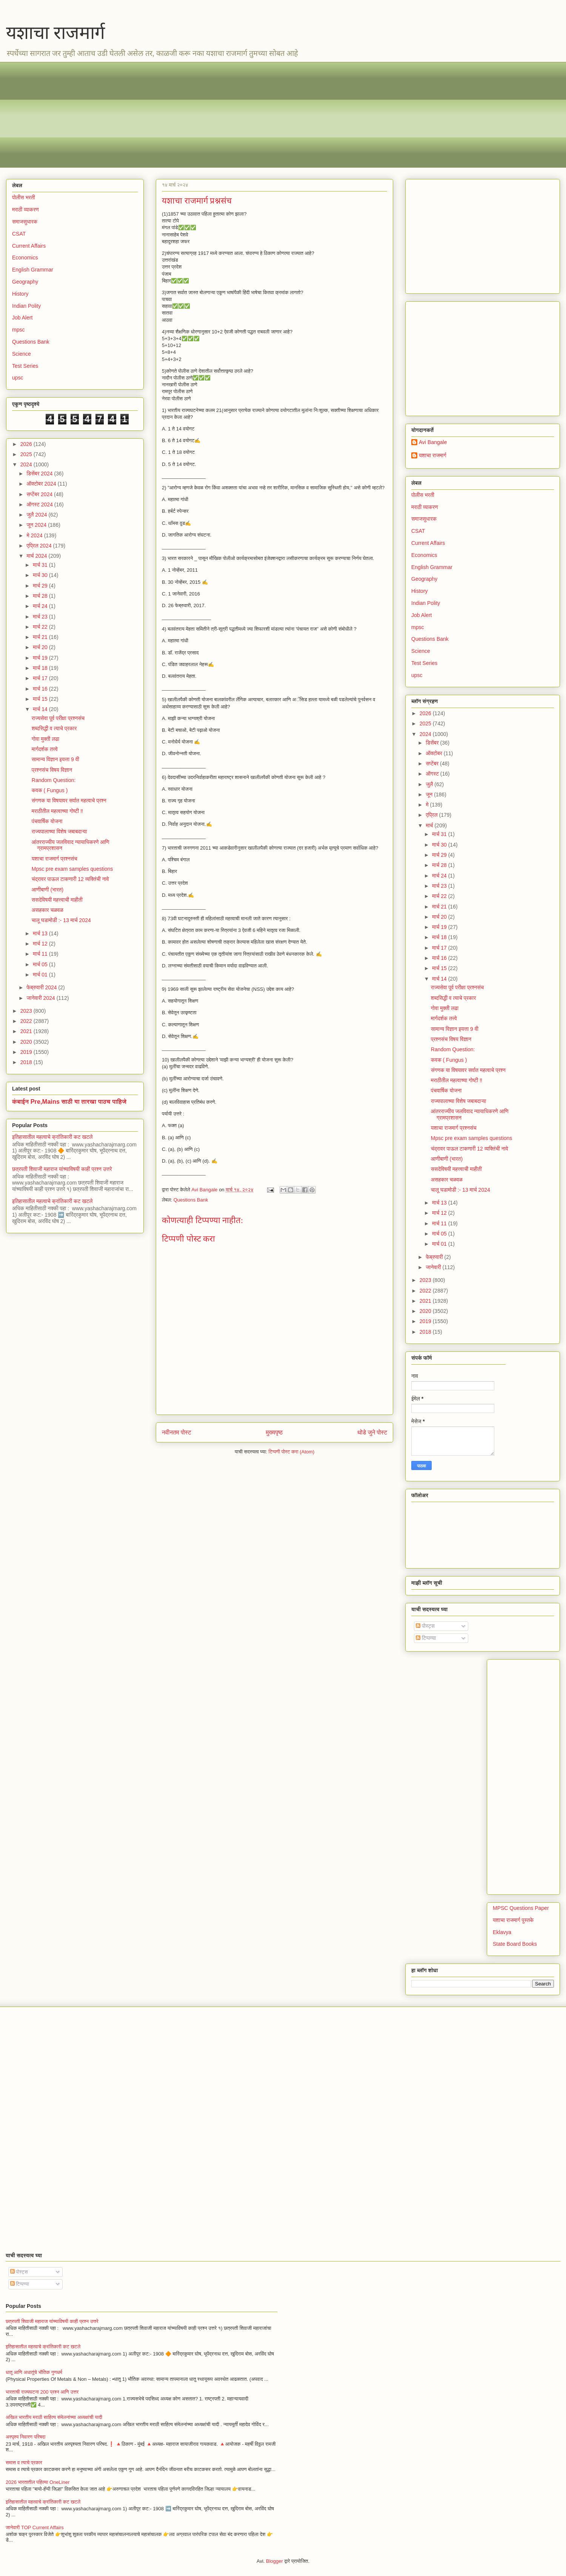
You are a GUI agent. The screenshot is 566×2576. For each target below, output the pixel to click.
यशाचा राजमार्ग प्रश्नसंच (54, 859)
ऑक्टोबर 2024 (41, 484)
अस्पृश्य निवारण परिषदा (25, 2437)
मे (428, 805)
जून (430, 794)
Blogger (274, 2561)
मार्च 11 (41, 954)
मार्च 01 (41, 975)
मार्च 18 (41, 668)
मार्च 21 (41, 637)
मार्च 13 (41, 933)
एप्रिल (432, 815)
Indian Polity (26, 306)
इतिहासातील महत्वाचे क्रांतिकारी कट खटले (52, 1137)
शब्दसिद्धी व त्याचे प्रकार (54, 728)
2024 (27, 464)
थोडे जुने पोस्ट (372, 1432)
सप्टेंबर (433, 763)
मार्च (430, 825)
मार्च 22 (41, 627)
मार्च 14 (41, 709)
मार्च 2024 (37, 556)
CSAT (19, 234)
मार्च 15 (41, 699)
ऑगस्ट (433, 774)
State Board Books (515, 1944)
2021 (27, 1031)
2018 (27, 1062)
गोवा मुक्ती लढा (45, 739)
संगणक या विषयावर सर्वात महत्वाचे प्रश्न (69, 800)
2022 (27, 1021)
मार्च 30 (41, 575)
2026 (27, 444)
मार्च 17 (41, 678)
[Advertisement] (238, 115)
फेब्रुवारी (435, 1257)
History (20, 294)
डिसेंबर (433, 743)
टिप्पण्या (426, 1638)
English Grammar (32, 270)
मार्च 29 (41, 586)
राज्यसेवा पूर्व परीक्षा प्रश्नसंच (58, 718)
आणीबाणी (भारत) (47, 890)
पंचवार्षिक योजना (47, 821)
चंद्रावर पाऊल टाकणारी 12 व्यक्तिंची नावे (70, 879)
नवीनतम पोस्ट (176, 1432)
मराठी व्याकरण (25, 210)
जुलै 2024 (37, 515)
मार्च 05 (41, 964)
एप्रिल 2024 (39, 546)
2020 (27, 1042)
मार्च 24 (41, 606)
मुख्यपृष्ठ (274, 1432)
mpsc (18, 330)
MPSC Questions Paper (521, 1908)
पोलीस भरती (23, 197)
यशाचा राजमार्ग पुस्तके (513, 1920)
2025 (27, 454)
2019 (27, 1052)
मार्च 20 (41, 647)
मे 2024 (35, 535)
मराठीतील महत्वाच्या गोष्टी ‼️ (57, 811)
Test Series (25, 366)
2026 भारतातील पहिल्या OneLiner (38, 2482)
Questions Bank (191, 1200)
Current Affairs (29, 246)
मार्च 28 (41, 596)
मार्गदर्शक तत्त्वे (45, 749)
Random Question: (54, 780)
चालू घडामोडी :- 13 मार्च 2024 (61, 920)
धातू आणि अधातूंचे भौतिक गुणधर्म (34, 2372)
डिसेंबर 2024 (40, 473)
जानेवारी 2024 (41, 998)
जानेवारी (434, 1267)
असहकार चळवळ (47, 910)
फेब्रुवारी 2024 (42, 987)
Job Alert (22, 318)
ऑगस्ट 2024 (40, 504)
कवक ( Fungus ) (50, 790)
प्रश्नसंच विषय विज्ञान (52, 770)
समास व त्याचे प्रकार (24, 2462)
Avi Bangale (433, 442)
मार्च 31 (41, 565)
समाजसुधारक (24, 222)
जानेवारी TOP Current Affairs (35, 2527)
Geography (25, 282)
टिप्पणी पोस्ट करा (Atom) (292, 1452)
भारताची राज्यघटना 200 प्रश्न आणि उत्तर (42, 2392)
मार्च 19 (41, 658)
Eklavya (502, 1932)
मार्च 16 (41, 689)
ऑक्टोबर (434, 753)
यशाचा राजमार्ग (55, 33)
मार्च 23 (41, 617)
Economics (25, 258)
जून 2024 (37, 525)
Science (21, 354)
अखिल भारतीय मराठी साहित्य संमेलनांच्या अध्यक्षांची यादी (54, 2417)
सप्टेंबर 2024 (40, 494)
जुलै (430, 784)
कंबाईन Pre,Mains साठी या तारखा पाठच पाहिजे (69, 1101)
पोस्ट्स (425, 1626)
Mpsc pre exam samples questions (72, 869)
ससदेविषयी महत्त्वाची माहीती (57, 900)
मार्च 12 (41, 944)
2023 (27, 1011)
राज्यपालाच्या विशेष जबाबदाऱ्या (59, 831)
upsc (17, 378)
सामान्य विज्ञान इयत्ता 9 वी (55, 759)
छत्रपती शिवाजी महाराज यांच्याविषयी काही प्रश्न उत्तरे (62, 1169)
